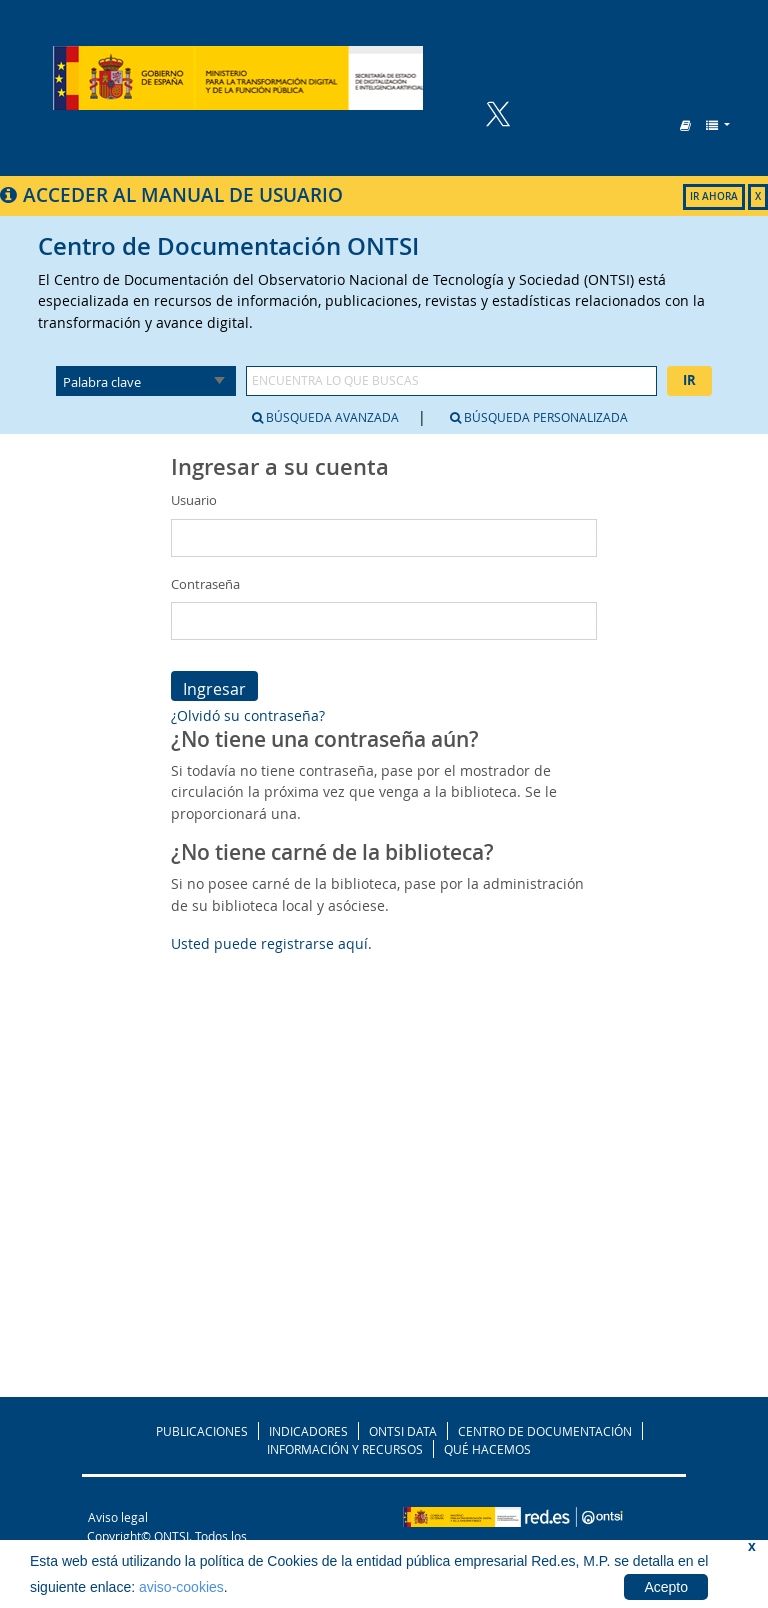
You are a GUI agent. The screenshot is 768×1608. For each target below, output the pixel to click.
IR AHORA (714, 196)
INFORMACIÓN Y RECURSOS (345, 1449)
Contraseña (205, 584)
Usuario (194, 500)
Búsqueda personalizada (539, 417)
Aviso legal (118, 1517)
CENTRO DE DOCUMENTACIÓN (545, 1431)
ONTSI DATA (403, 1431)
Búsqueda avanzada (325, 417)
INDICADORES (308, 1431)
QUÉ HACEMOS (487, 1449)
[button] (685, 125)
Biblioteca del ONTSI (238, 78)
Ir (689, 380)
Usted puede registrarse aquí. (271, 943)
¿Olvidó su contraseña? (248, 715)
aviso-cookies (181, 1587)
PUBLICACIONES (202, 1431)
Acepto (666, 1587)
